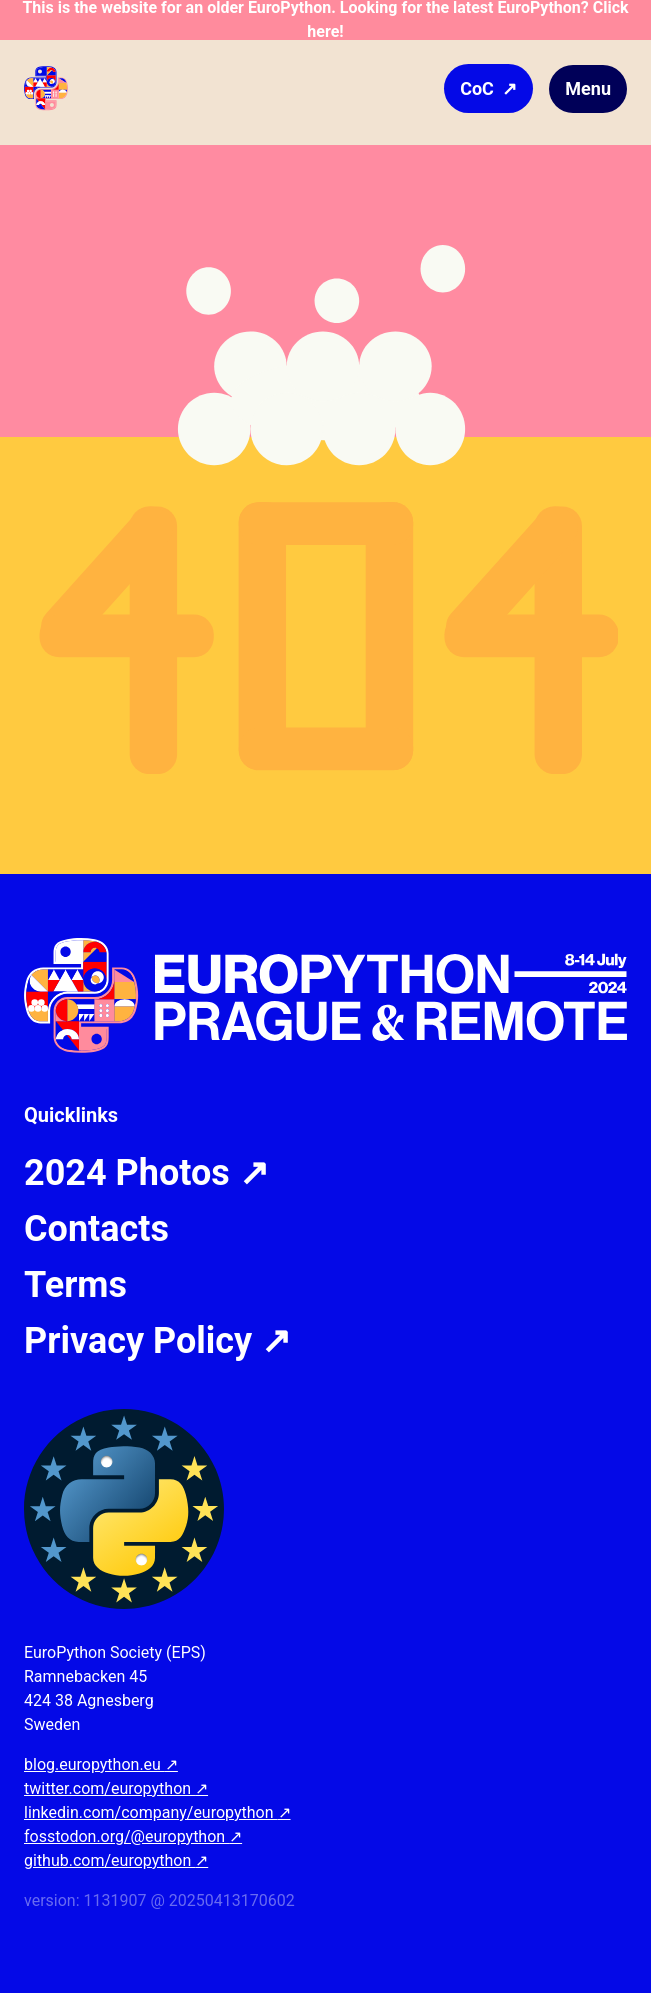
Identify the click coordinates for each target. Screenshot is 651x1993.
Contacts (96, 1229)
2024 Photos (146, 1173)
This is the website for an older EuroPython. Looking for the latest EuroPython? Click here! (325, 20)
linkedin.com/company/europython (157, 1812)
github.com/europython (116, 1860)
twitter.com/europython (116, 1788)
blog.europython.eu (101, 1764)
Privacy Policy (157, 1341)
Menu (588, 88)
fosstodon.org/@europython (133, 1836)
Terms (75, 1285)
